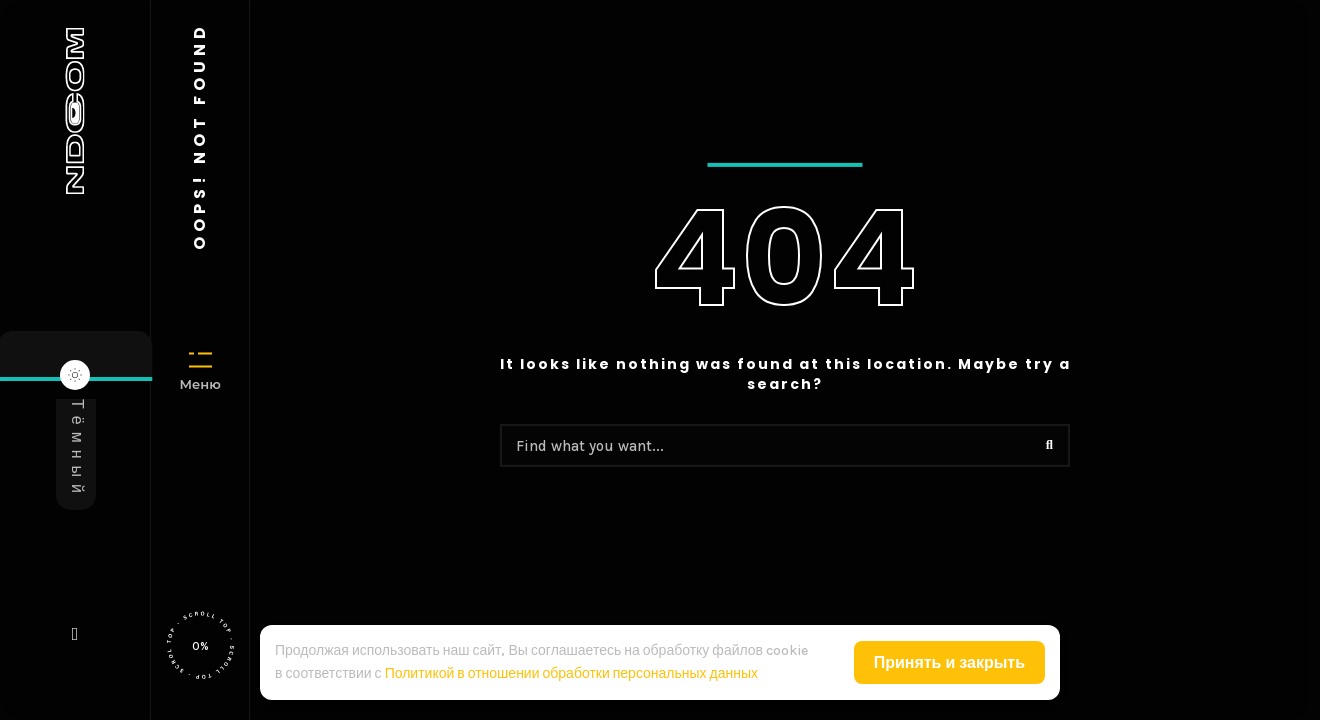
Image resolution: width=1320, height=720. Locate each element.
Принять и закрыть (949, 662)
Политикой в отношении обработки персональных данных (571, 673)
